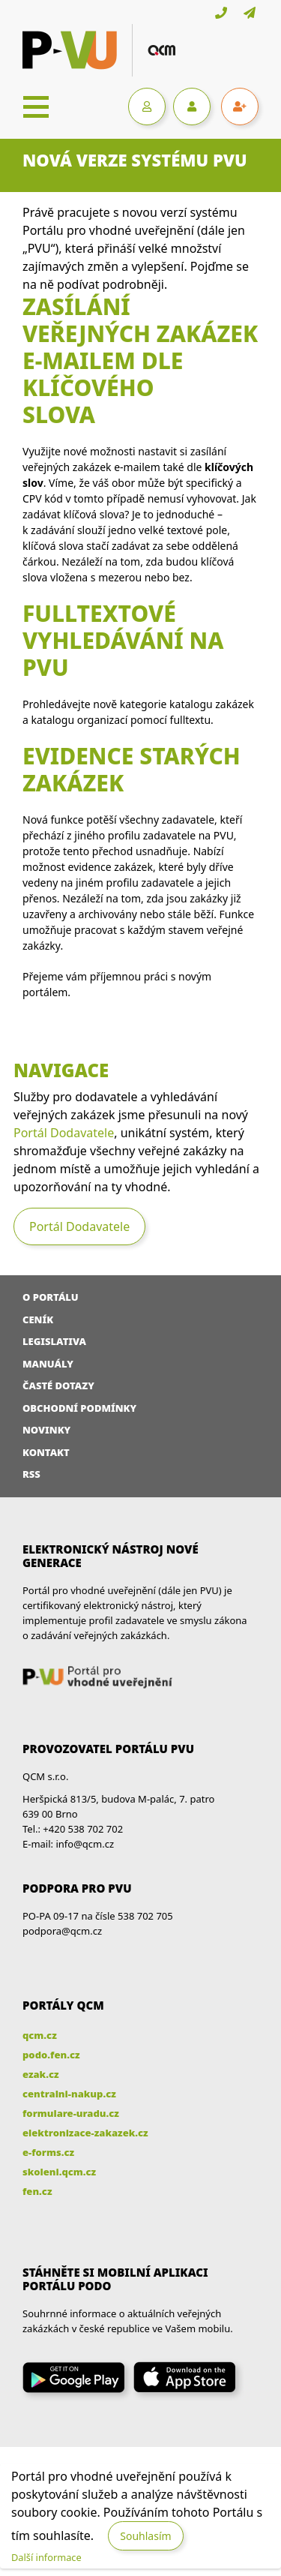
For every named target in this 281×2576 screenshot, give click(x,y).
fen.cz (37, 2191)
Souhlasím (145, 2536)
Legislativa (54, 1341)
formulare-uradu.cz (70, 2113)
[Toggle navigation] (35, 106)
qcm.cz (39, 2035)
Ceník (37, 1319)
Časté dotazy (58, 1385)
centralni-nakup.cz (69, 2093)
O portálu (50, 1297)
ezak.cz (40, 2074)
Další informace (46, 2557)
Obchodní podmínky (79, 1408)
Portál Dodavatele (63, 1132)
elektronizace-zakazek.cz (85, 2132)
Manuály (47, 1364)
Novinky (46, 1430)
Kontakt (46, 1452)
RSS (31, 1474)
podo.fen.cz (51, 2054)
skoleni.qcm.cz (59, 2171)
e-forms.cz (48, 2152)
